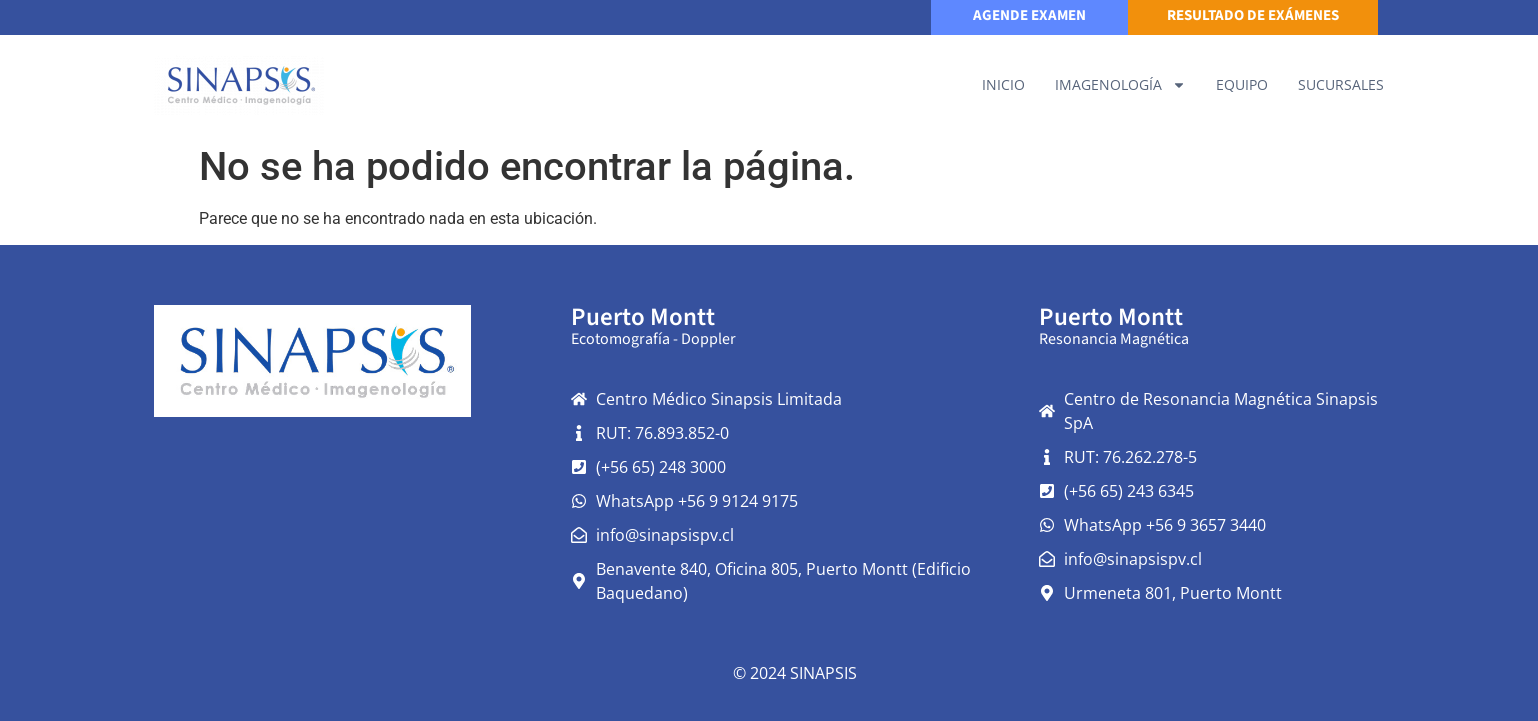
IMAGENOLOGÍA (1120, 85)
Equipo (1242, 84)
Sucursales (1341, 84)
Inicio (1003, 84)
